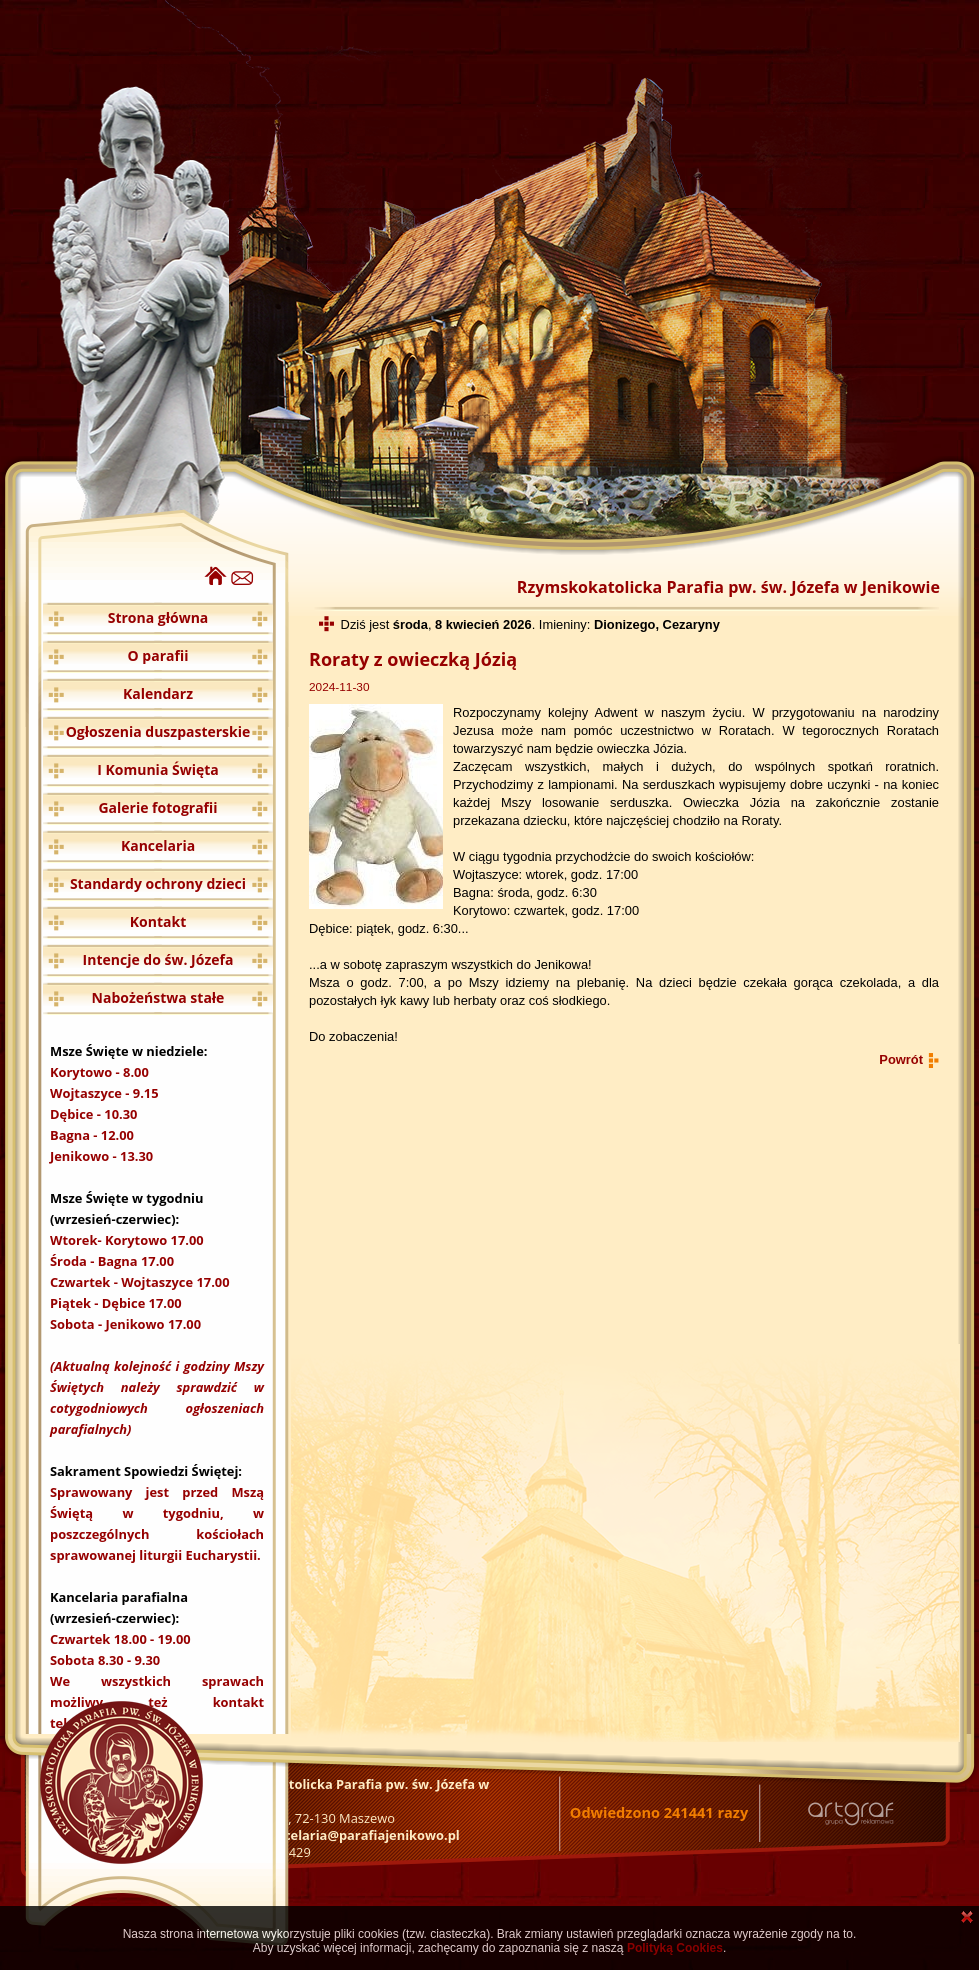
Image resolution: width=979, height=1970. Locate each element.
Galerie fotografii (157, 807)
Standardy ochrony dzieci (158, 883)
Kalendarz (158, 693)
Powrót (901, 1059)
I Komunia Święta (158, 769)
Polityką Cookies (675, 1948)
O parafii (158, 655)
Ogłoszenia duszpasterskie (158, 731)
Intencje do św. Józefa (158, 959)
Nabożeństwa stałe (158, 997)
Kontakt (158, 921)
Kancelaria (158, 845)
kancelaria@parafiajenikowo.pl (360, 1835)
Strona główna (158, 617)
